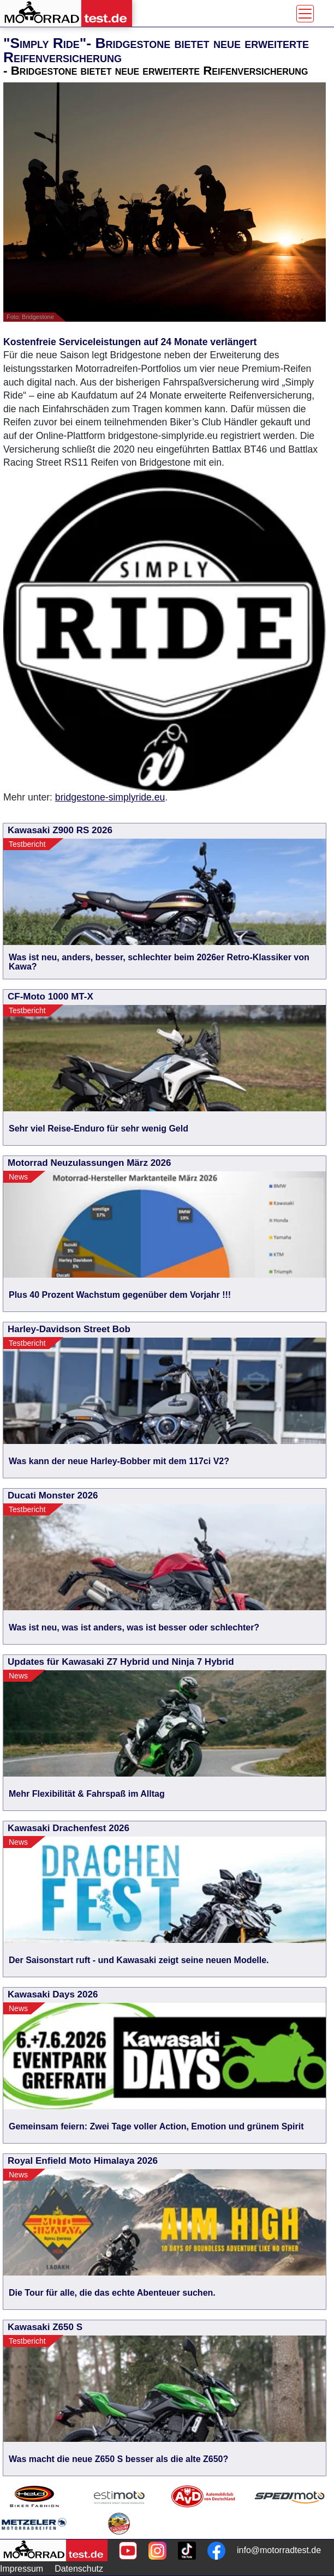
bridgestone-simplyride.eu (110, 797)
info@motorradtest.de (279, 2550)
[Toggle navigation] (305, 13)
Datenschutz (79, 2568)
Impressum (21, 2568)
